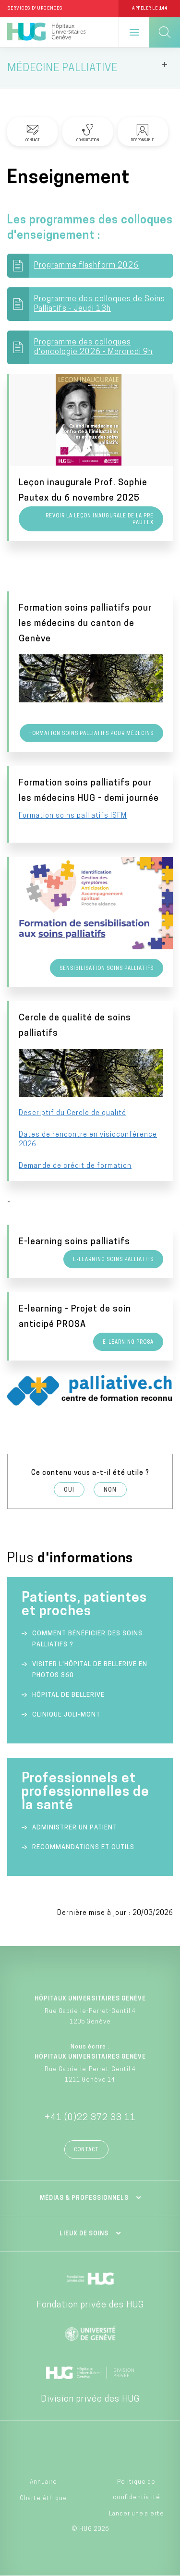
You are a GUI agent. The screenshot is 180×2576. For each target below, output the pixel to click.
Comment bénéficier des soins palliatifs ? (87, 1639)
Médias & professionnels (84, 2198)
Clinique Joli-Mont (66, 1715)
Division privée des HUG (90, 2399)
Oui (69, 1490)
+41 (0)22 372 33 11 (90, 2117)
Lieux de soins (84, 2234)
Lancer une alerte (136, 2514)
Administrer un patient (74, 1828)
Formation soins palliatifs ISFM (73, 816)
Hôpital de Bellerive (68, 1695)
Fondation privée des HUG (90, 2305)
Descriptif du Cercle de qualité (72, 1113)
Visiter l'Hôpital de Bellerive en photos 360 (89, 1670)
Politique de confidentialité (136, 2490)
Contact (86, 2150)
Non (110, 1490)
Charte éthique (43, 2499)
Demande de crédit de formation (75, 1166)
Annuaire (43, 2482)
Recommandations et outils (83, 1847)
